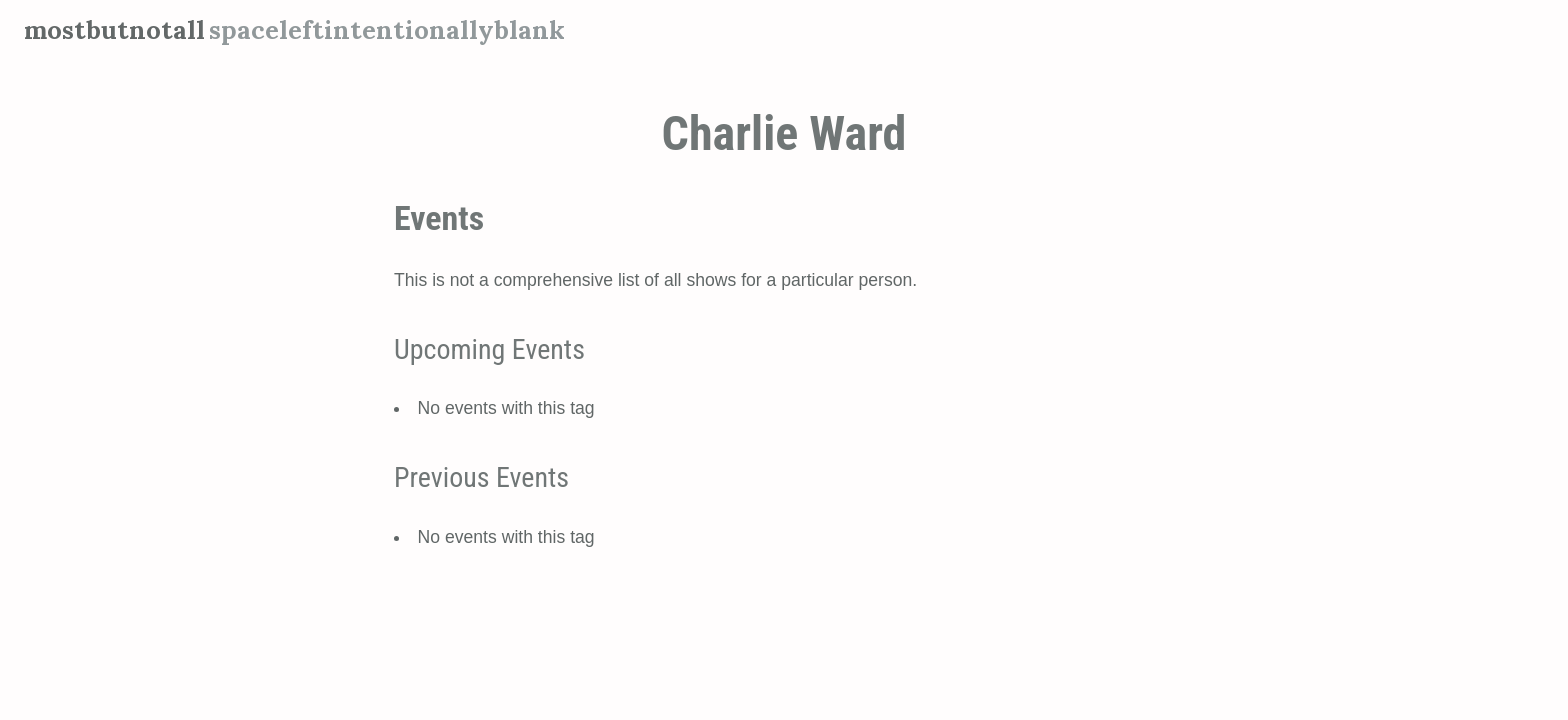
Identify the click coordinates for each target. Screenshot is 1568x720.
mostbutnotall (114, 29)
